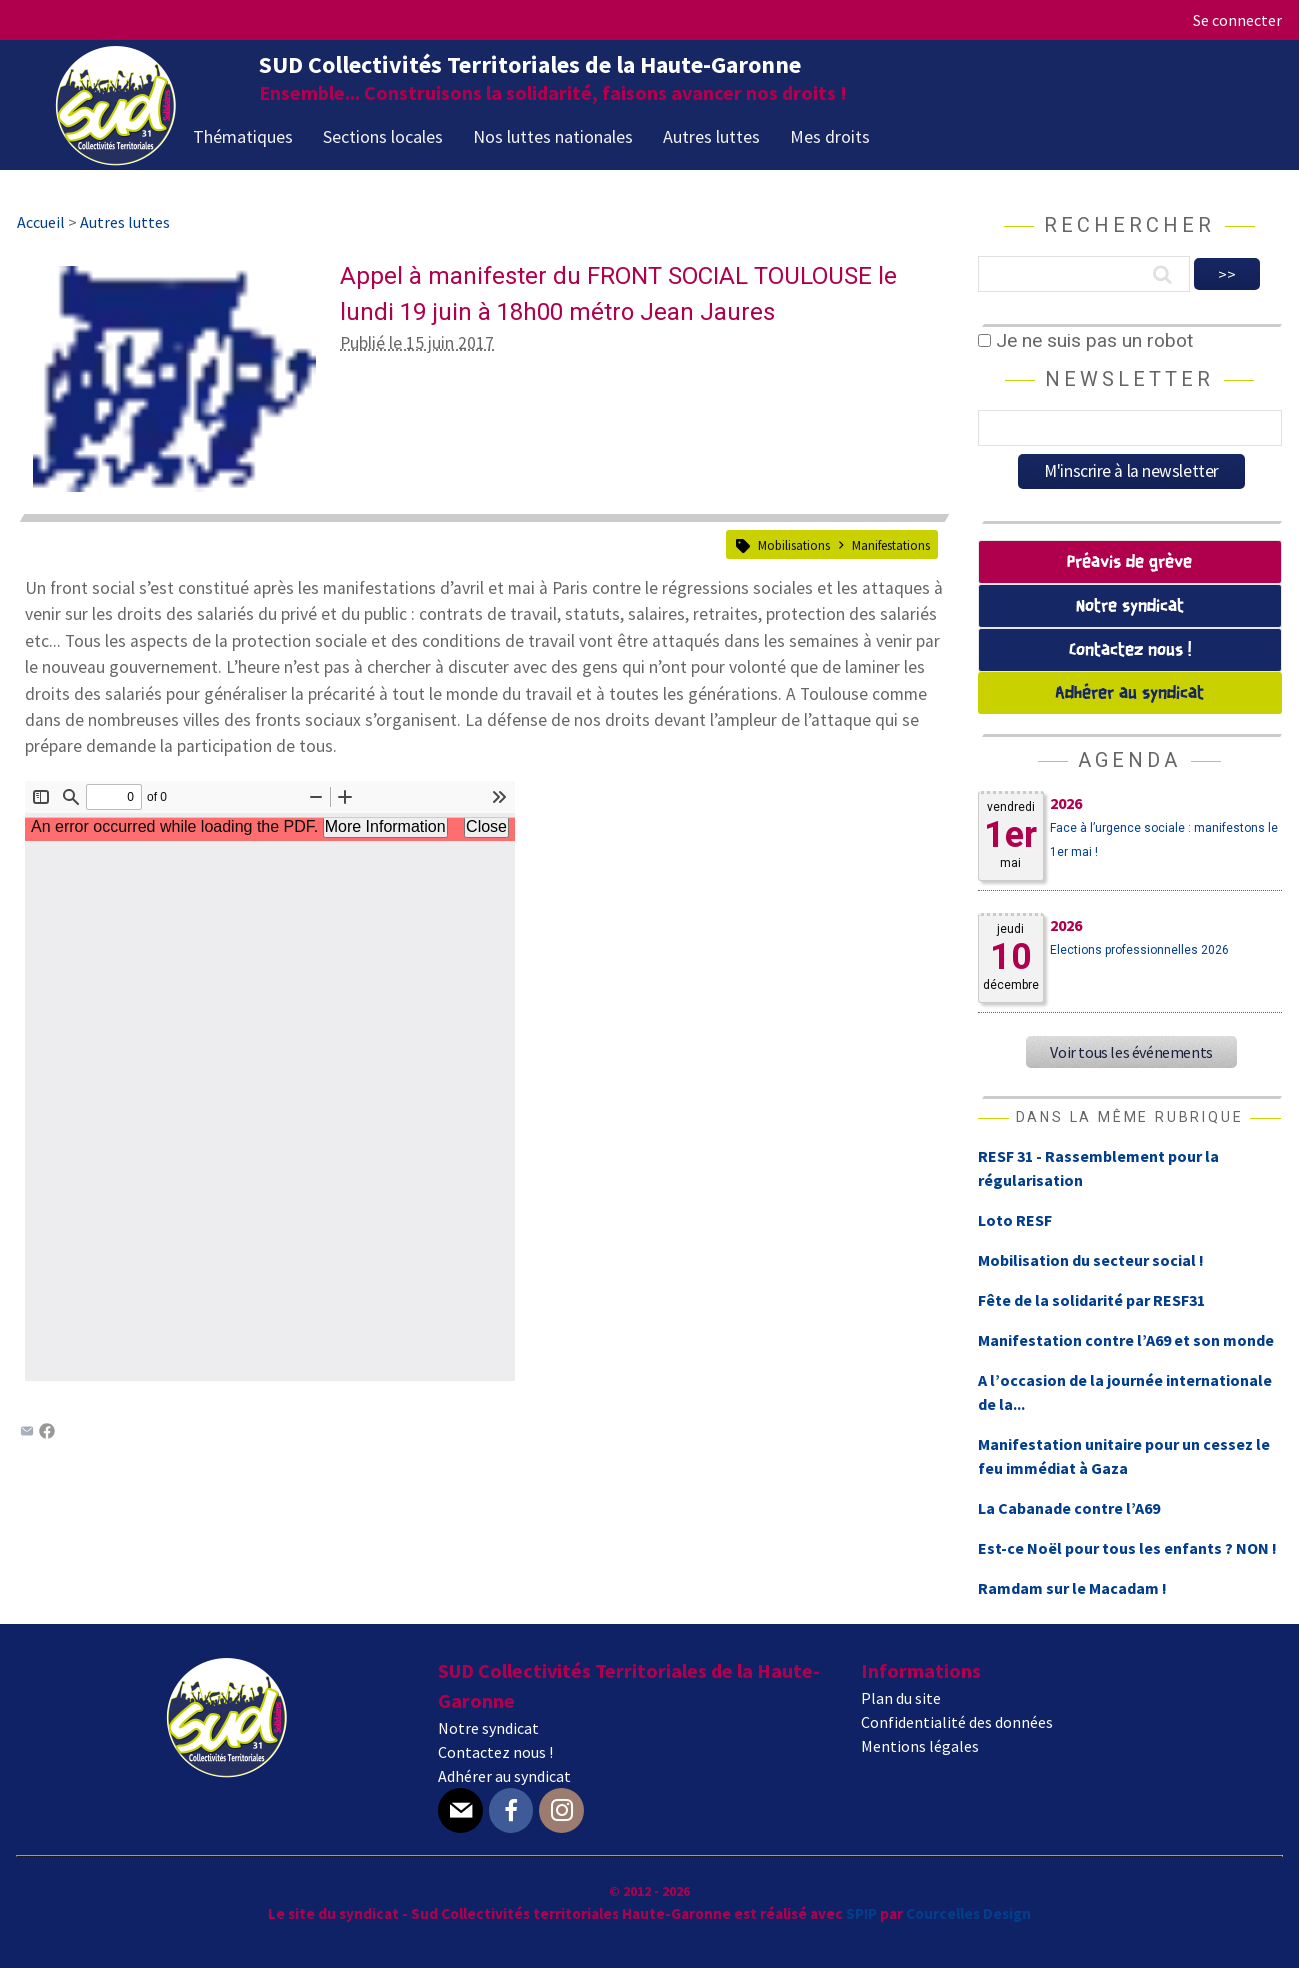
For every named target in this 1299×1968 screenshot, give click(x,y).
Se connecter (1237, 20)
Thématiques (243, 136)
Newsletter (1129, 379)
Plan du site (901, 1698)
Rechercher (1129, 225)
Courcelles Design (968, 1913)
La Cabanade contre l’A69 (1069, 1508)
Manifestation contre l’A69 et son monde (1126, 1340)
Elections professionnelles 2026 (1139, 950)
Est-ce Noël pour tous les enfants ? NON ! (1127, 1548)
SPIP (861, 1913)
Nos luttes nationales (553, 136)
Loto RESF (1015, 1220)
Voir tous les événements (1131, 1052)
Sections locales (383, 136)
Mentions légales (920, 1746)
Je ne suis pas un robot (1085, 340)
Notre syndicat (1130, 606)
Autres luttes (711, 136)
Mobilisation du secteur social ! (1091, 1260)
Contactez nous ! (1130, 650)
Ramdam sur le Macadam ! (1072, 1588)
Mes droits (830, 136)
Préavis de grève (1129, 562)
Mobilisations (794, 545)
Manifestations (891, 545)
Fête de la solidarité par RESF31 (1091, 1300)
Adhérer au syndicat (1129, 693)
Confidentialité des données (957, 1722)
